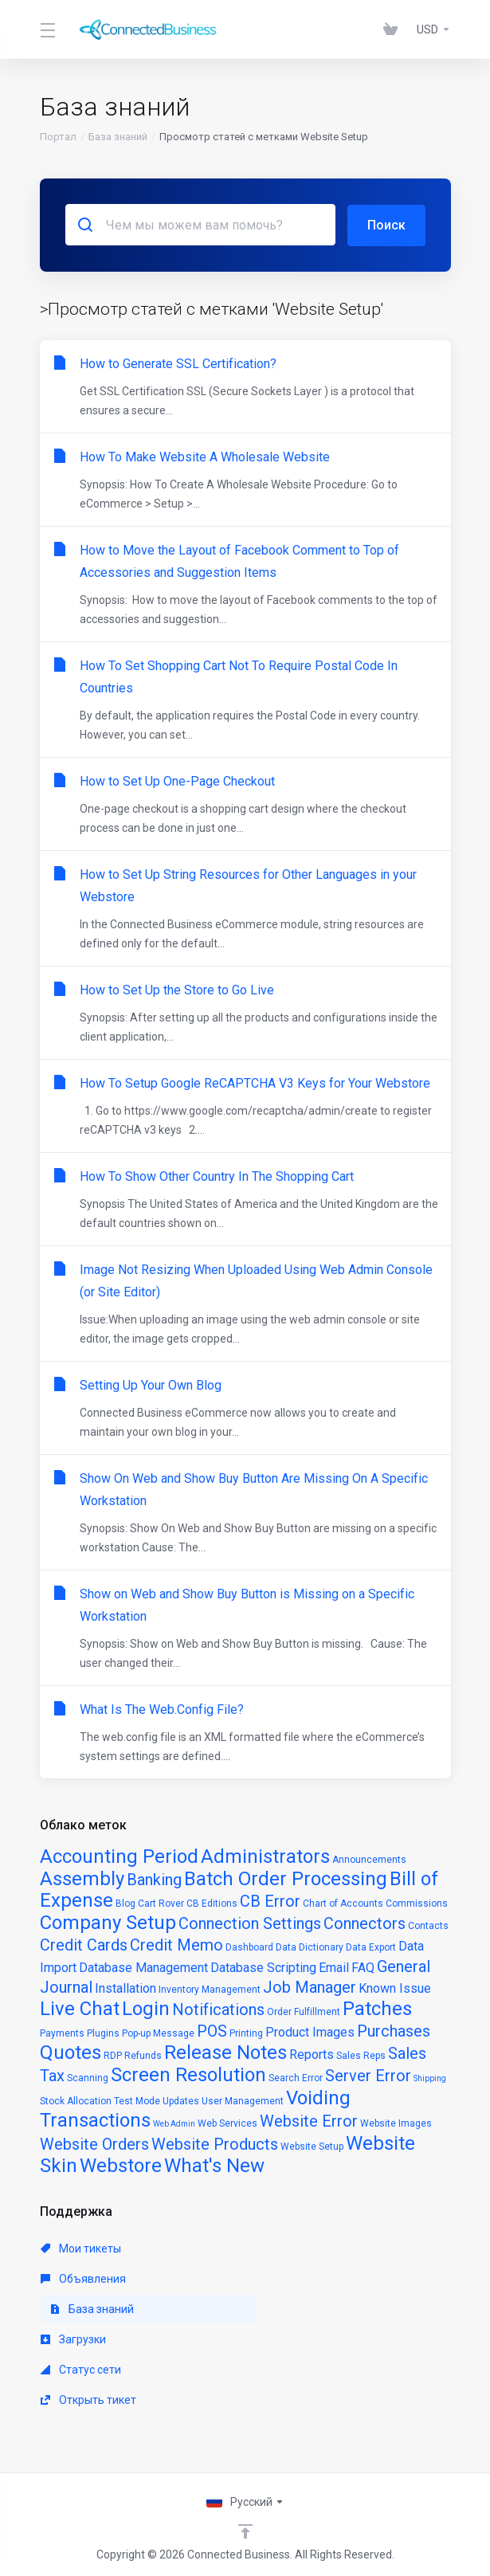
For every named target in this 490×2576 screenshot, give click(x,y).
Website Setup (311, 2145)
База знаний (117, 137)
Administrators (265, 1856)
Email (334, 1966)
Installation (125, 1987)
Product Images (310, 2031)
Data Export (371, 1946)
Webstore (121, 2165)
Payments (62, 2032)
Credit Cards (83, 1944)
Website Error (309, 2120)
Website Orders (94, 2143)
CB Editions (211, 1902)
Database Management (143, 1966)
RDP (113, 2054)
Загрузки (73, 2338)
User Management (243, 2100)
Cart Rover (161, 1902)
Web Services (227, 2122)
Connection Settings (249, 1922)
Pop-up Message (158, 2032)
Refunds (143, 2054)
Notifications (218, 2008)
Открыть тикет (88, 2399)
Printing (246, 2032)
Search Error (296, 2077)
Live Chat (80, 2008)
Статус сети (81, 2368)
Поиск (386, 224)
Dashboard (249, 1946)
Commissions (417, 1902)
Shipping (430, 2077)
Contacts (428, 1925)
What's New (214, 2165)
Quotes (70, 2052)
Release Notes (225, 2052)
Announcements (369, 1858)
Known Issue (395, 1987)
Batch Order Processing (285, 1878)
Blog (125, 1902)
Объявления (83, 2278)
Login (146, 2008)
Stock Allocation (76, 2100)
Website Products (214, 2143)
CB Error (270, 1900)
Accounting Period (119, 1856)
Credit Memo (176, 1944)
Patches (377, 2008)
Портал (58, 137)
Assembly (82, 1878)
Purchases (393, 2030)
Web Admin (174, 2123)
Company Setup (108, 1922)
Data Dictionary (309, 1946)
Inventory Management (210, 1988)
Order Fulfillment (303, 2011)
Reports (311, 2053)
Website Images (396, 2122)
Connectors (364, 1922)
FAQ (362, 1966)
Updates (181, 2100)
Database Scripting (263, 1966)
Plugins (103, 2032)
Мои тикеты (81, 2247)
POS (212, 2030)
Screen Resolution (188, 2074)
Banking (154, 1878)
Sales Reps (361, 2054)
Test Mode (137, 2100)
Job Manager (309, 1986)
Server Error (368, 2074)
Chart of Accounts (343, 1902)
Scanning (87, 2077)
